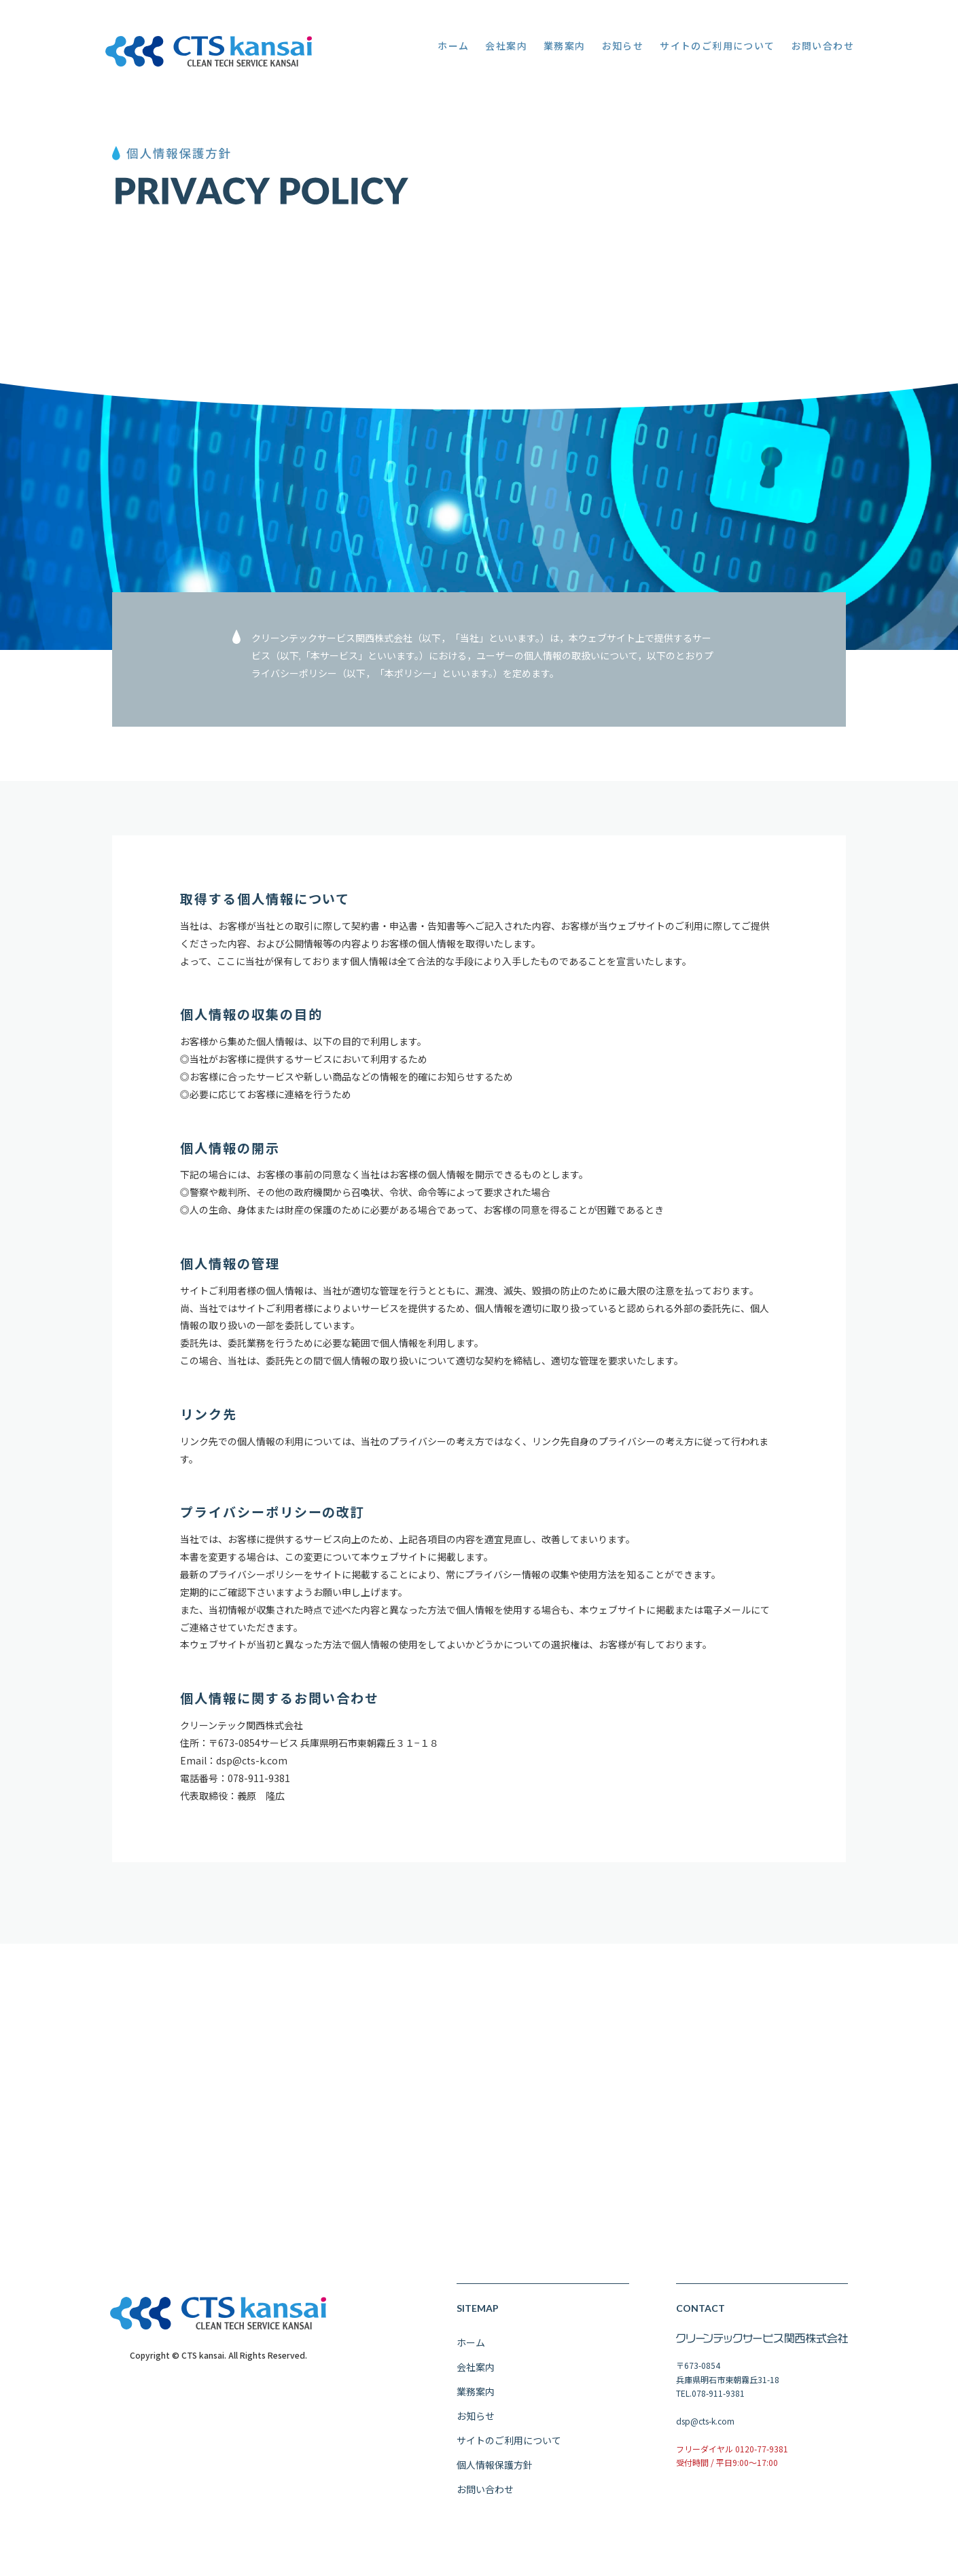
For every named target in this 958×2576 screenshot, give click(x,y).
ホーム (471, 2356)
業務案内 (476, 2405)
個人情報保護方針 (495, 2479)
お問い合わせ (485, 2503)
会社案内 (476, 2381)
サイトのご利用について (509, 2454)
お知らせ (476, 2430)
